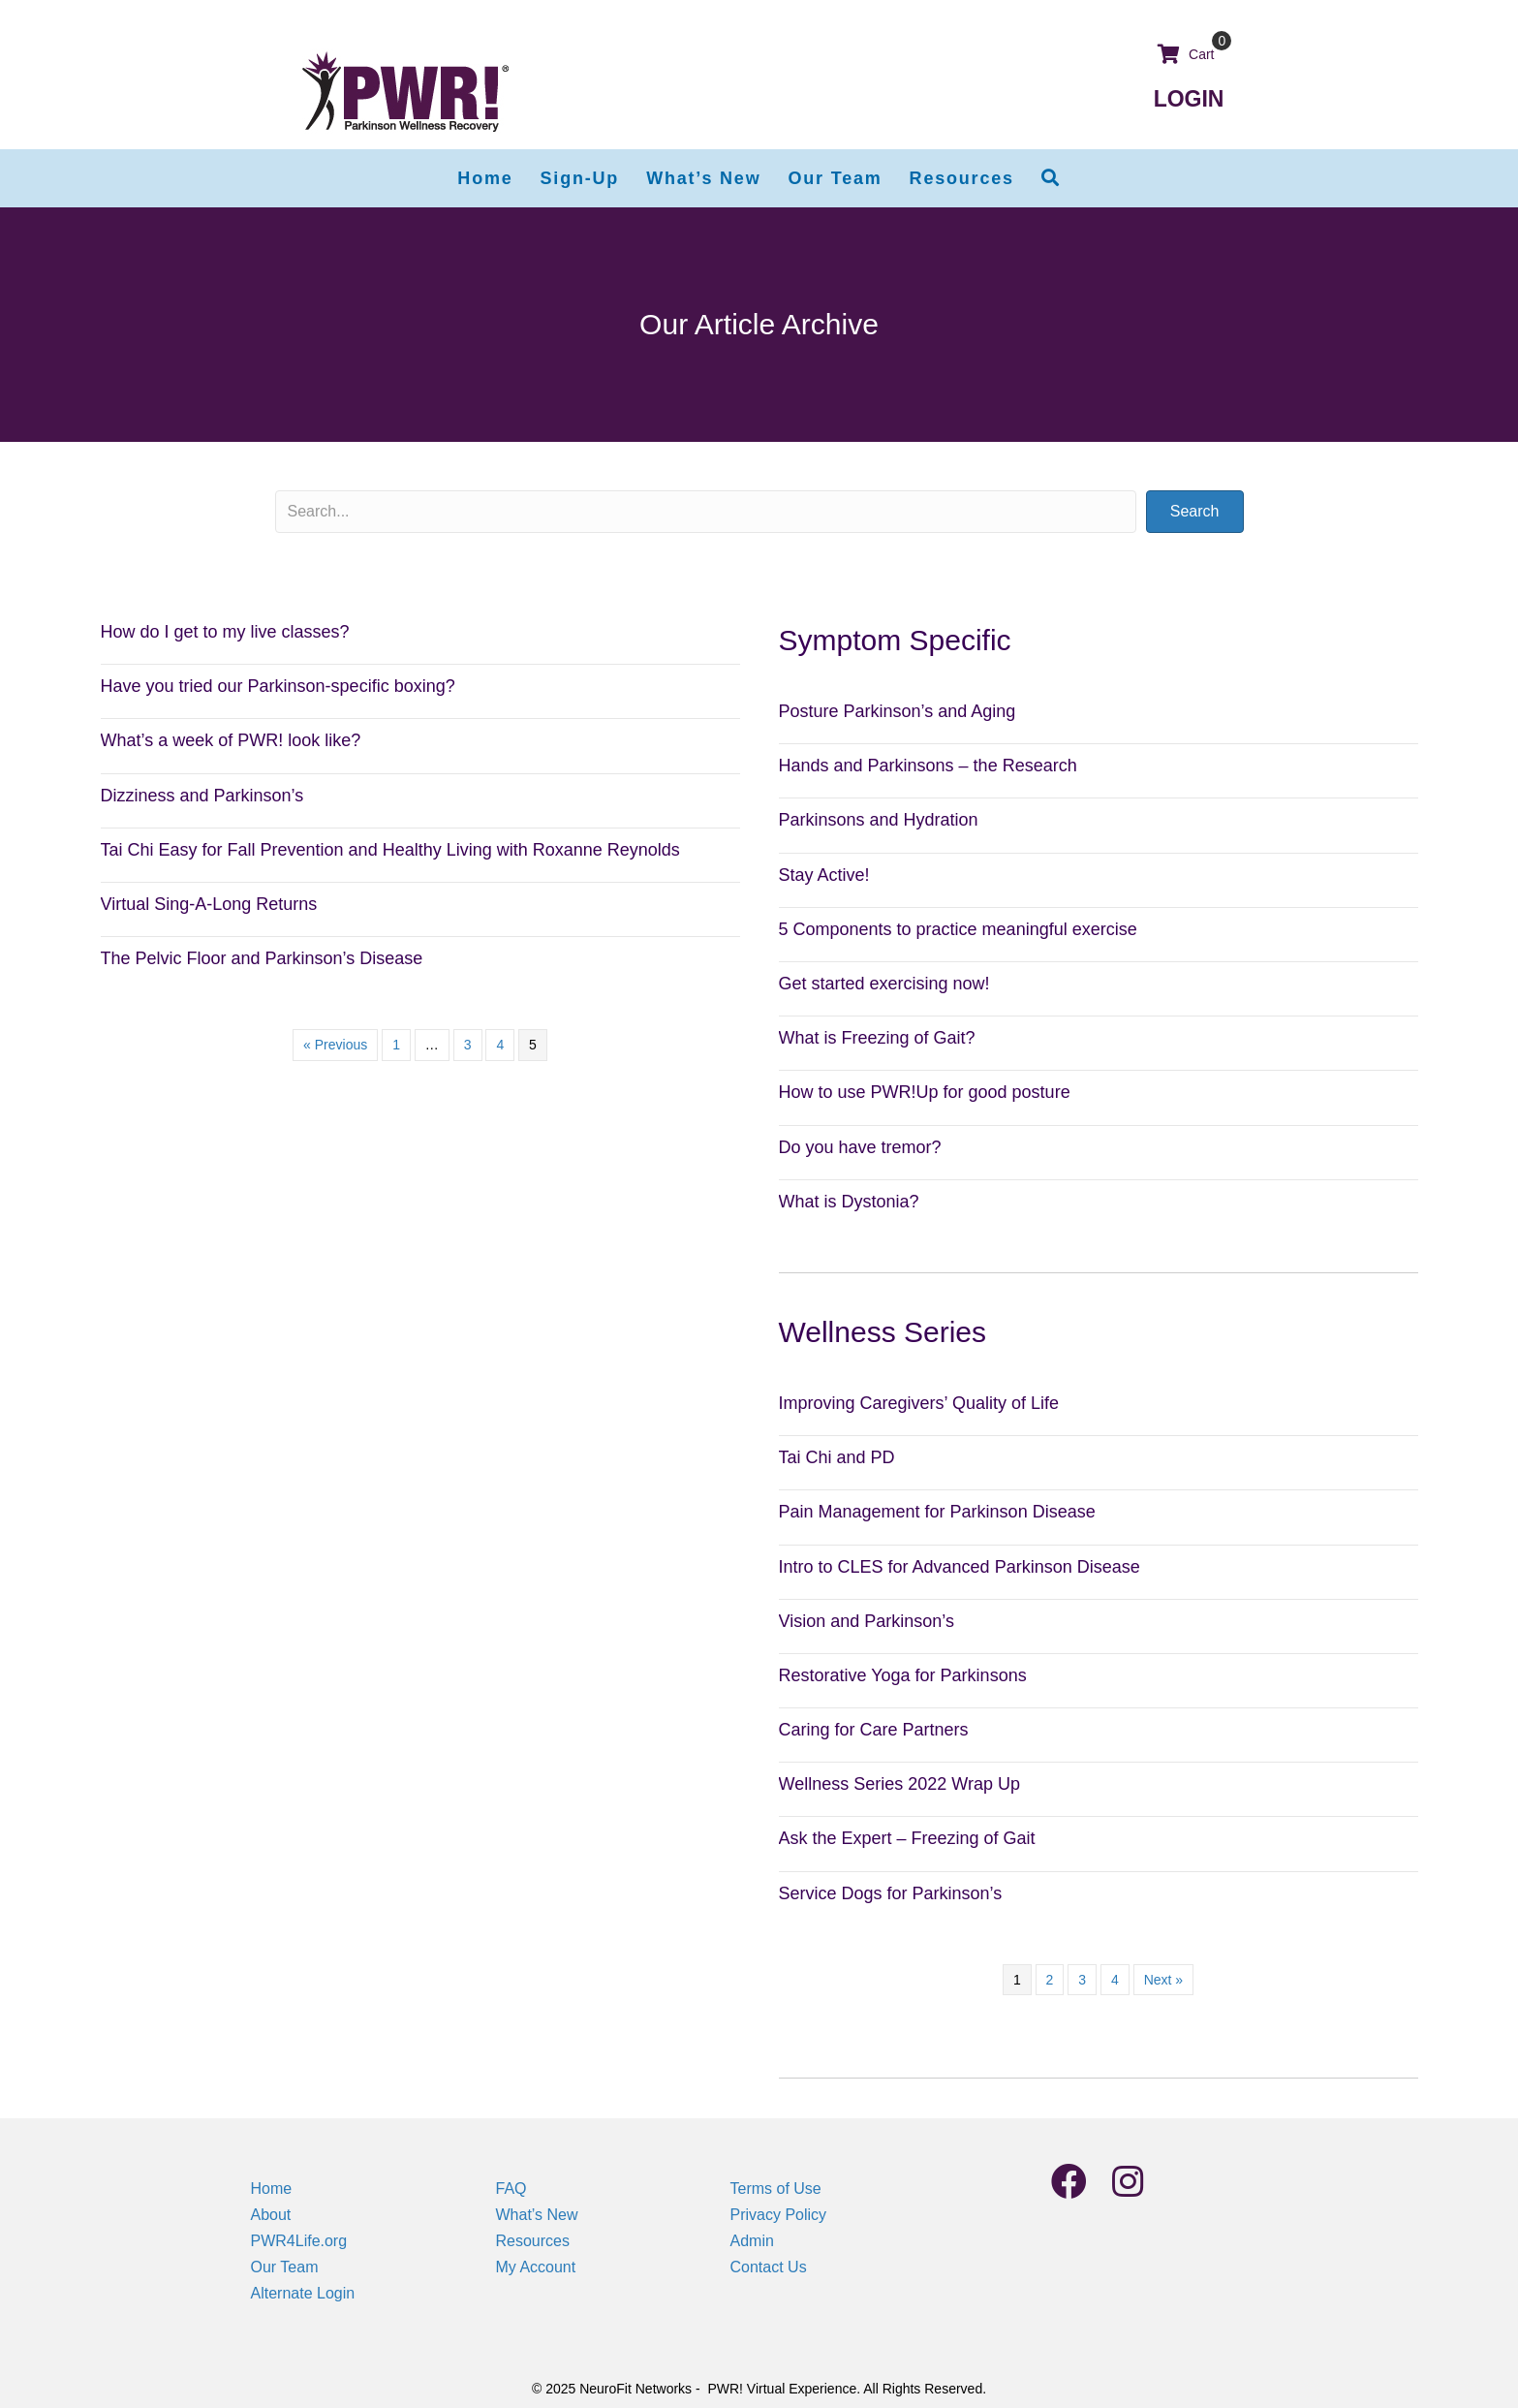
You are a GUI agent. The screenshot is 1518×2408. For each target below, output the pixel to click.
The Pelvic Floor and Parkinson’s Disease (262, 958)
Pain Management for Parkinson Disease (937, 1511)
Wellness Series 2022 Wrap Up (899, 1784)
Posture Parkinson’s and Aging (897, 711)
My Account (536, 2267)
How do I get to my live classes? (225, 631)
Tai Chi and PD (837, 1457)
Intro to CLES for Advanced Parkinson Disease (959, 1567)
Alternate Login (303, 2293)
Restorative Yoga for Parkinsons (903, 1675)
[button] (1051, 178)
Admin (752, 2241)
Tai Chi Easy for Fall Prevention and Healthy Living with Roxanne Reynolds (390, 850)
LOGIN (1189, 98)
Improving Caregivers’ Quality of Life (919, 1403)
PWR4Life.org (299, 2241)
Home (272, 2188)
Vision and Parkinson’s (866, 1621)
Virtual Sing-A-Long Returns (209, 904)
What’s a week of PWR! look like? (231, 740)
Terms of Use (775, 2188)
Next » (1163, 1979)
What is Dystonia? (849, 1201)
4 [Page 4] (500, 1044)
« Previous (335, 1044)
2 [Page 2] (1050, 1979)
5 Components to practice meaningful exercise (958, 929)
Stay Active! (824, 875)
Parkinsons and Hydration (878, 819)
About (271, 2214)
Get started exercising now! (884, 983)
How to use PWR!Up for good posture (924, 1092)
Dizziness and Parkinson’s (202, 795)
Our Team (285, 2267)
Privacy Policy (778, 2214)
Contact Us (768, 2267)
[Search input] (705, 511)
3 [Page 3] (468, 1044)
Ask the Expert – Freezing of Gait (907, 1838)
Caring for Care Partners (874, 1729)
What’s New (537, 2214)
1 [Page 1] (396, 1044)
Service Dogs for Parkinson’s (891, 1893)
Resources (533, 2241)
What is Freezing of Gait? (877, 1038)
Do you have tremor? (860, 1147)
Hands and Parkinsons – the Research (928, 765)
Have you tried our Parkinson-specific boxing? (278, 686)
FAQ (511, 2188)
